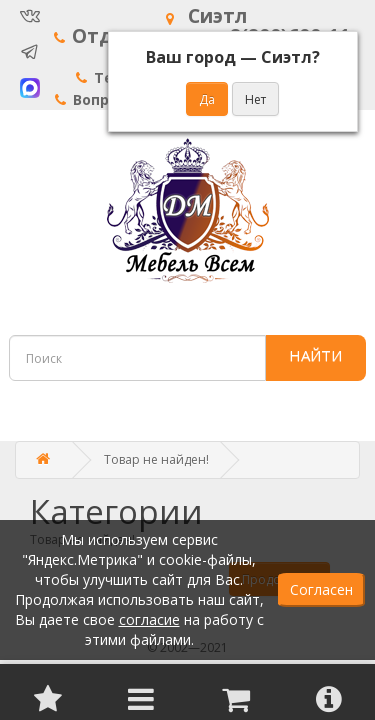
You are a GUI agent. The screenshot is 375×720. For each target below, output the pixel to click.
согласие (149, 619)
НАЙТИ (315, 355)
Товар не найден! (156, 459)
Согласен (321, 589)
